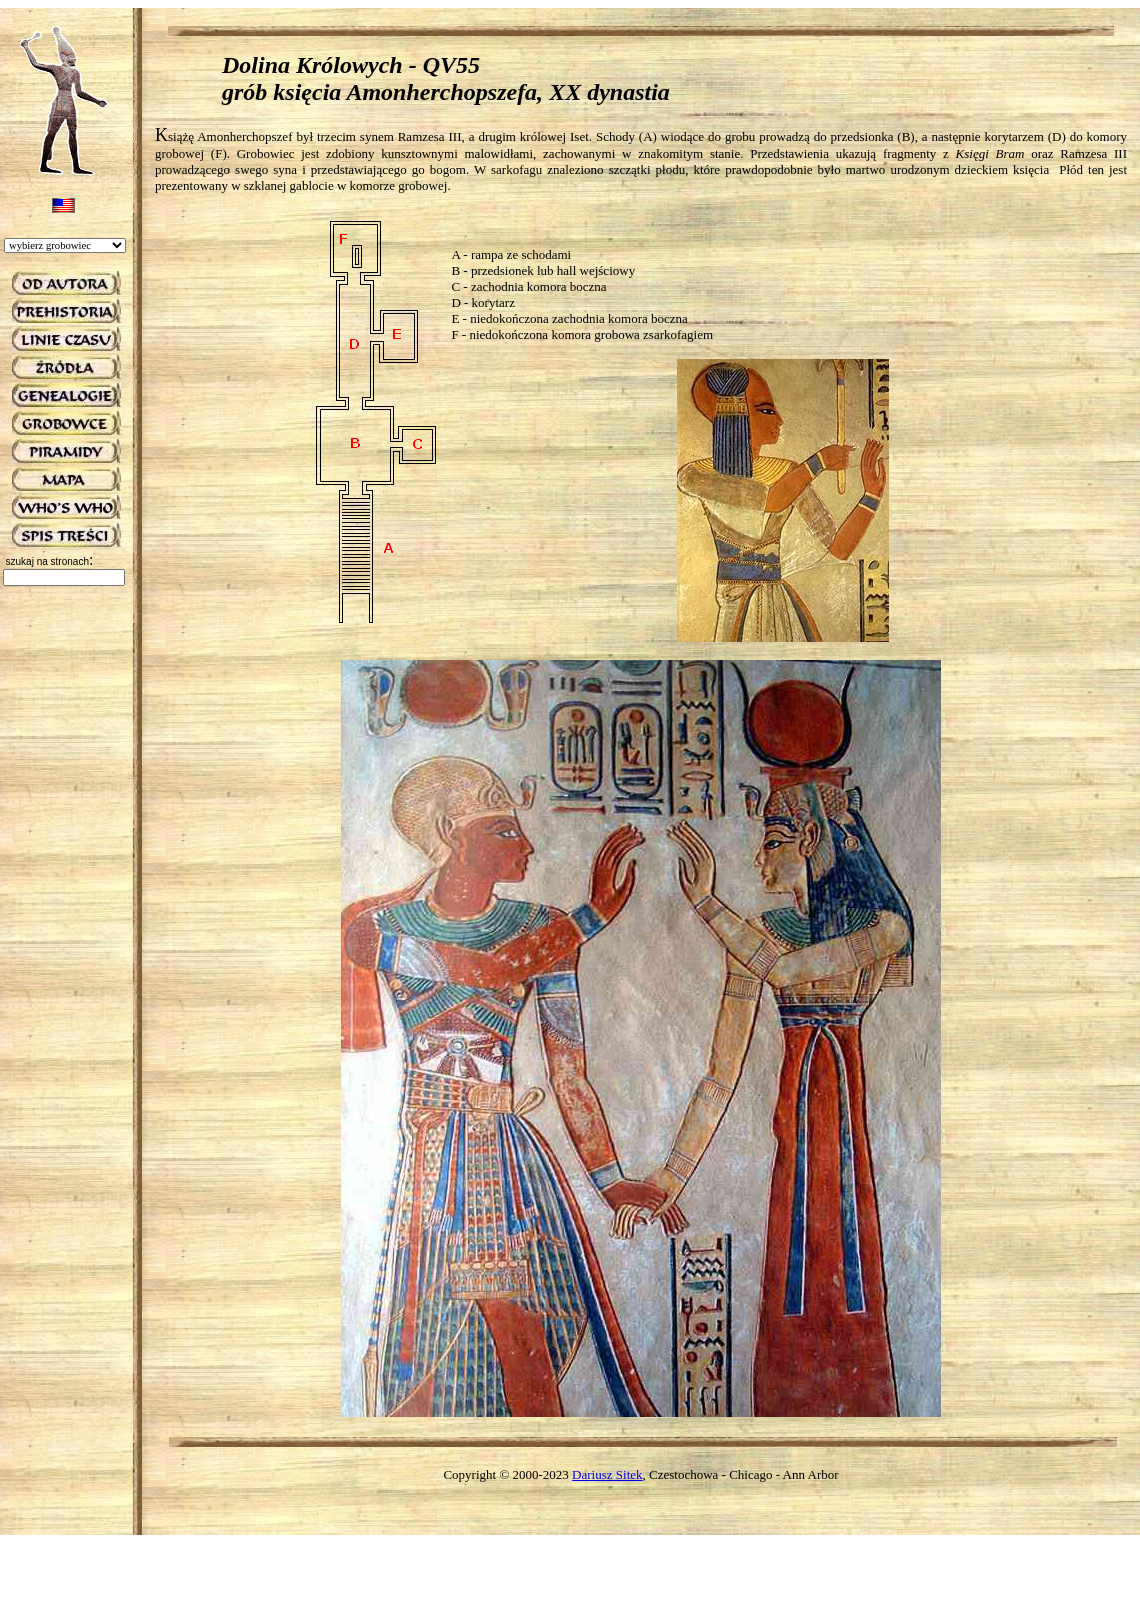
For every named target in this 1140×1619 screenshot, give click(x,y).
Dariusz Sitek (607, 1474)
